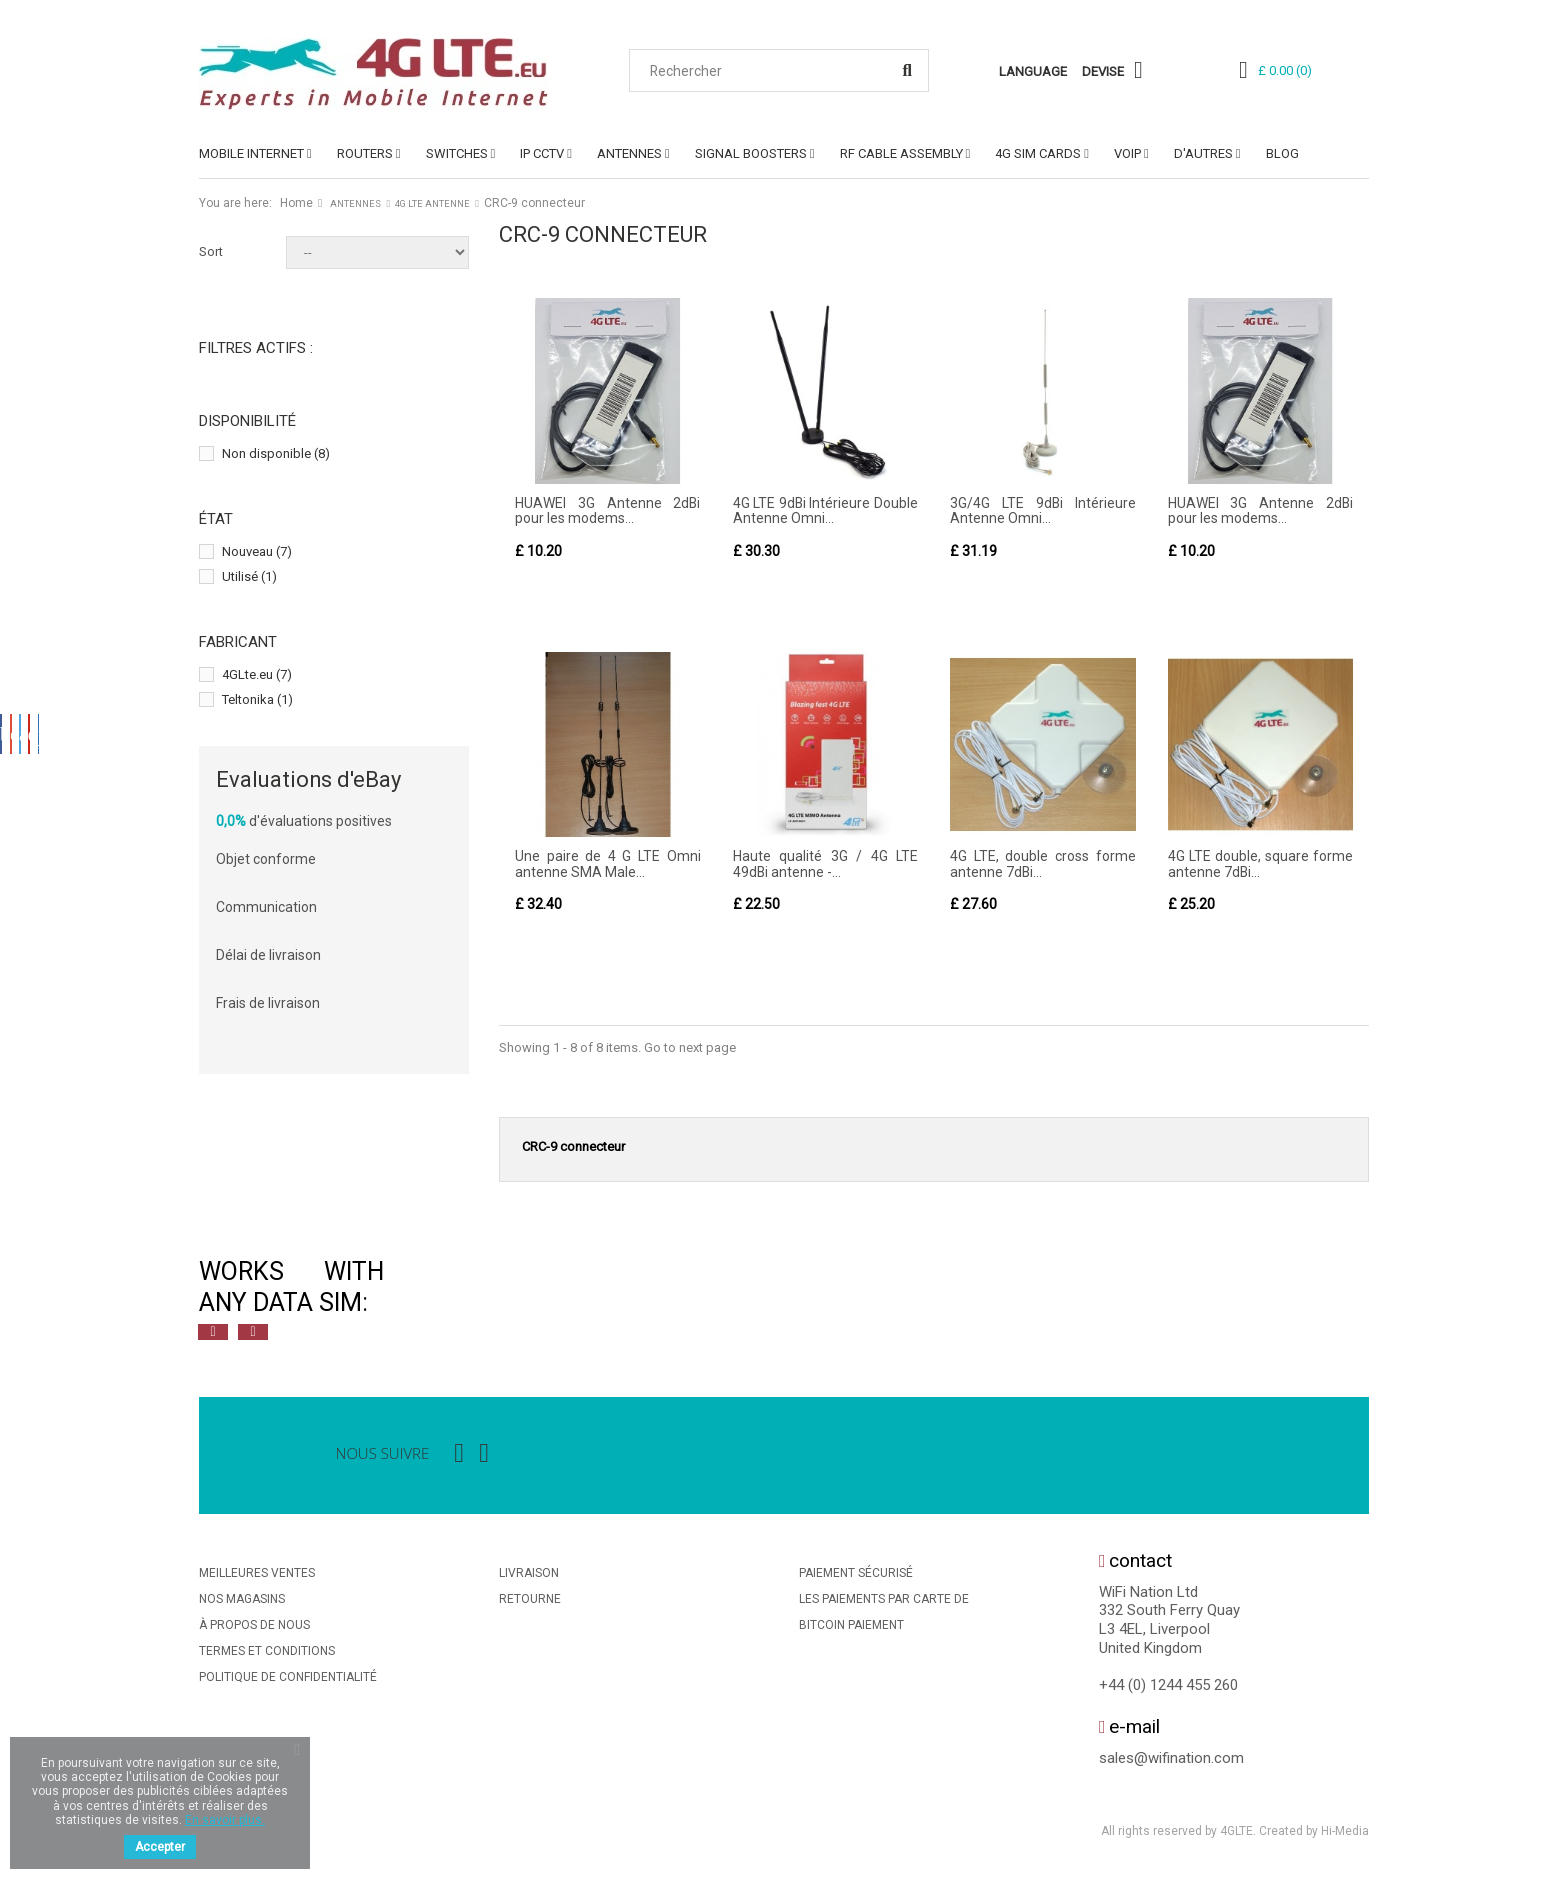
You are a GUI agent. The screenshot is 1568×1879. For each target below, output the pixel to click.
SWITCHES (457, 153)
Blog (1282, 153)
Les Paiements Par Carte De (884, 1600)
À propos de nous (254, 1626)
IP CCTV (542, 153)
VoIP (1127, 153)
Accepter (160, 1847)
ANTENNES (629, 153)
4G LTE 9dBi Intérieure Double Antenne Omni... (826, 510)
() (1285, 70)
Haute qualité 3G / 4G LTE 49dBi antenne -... (826, 864)
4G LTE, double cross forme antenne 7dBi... (1043, 864)
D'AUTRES (1203, 153)
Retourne (530, 1600)
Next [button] (253, 1333)
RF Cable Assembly (901, 153)
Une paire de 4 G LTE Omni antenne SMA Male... (608, 864)
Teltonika (257, 699)
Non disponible (276, 453)
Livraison (529, 1574)
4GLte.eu (257, 674)
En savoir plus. (225, 1820)
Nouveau (257, 551)
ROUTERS (365, 153)
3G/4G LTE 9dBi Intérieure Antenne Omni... (1043, 510)
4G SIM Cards (1038, 153)
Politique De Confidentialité (288, 1678)
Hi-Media (1345, 1833)
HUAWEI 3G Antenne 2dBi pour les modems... (608, 510)
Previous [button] (213, 1333)
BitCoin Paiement (851, 1626)
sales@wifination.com (1171, 1759)
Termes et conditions (267, 1652)
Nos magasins (242, 1600)
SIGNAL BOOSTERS (751, 153)
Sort (211, 251)
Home (296, 203)
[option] (419, 1288)
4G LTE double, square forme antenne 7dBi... (1261, 864)
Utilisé (249, 576)
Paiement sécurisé (856, 1574)
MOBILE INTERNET (251, 153)
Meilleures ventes (257, 1574)
